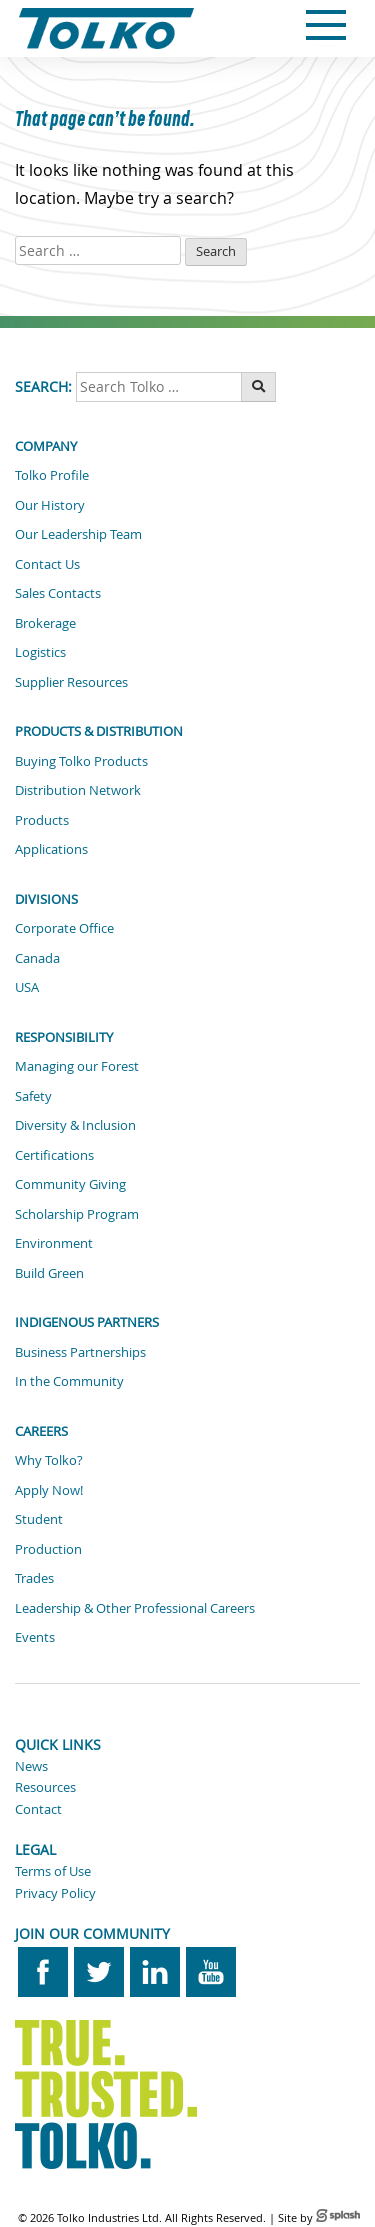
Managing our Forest (77, 1066)
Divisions (46, 899)
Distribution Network (78, 790)
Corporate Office (64, 928)
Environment (54, 1243)
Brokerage (45, 623)
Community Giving (70, 1184)
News (31, 1766)
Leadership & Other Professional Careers (135, 1608)
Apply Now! (49, 1490)
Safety (33, 1096)
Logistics (40, 652)
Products (42, 820)
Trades (34, 1578)
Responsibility (64, 1037)
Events (35, 1637)
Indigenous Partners (87, 1322)
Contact (38, 1809)
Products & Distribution (99, 731)
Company (46, 446)
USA (27, 987)
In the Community (69, 1381)
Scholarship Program (77, 1214)
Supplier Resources (71, 682)
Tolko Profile (52, 475)
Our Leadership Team (78, 534)
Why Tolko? (49, 1460)
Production (48, 1549)
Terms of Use (53, 1871)
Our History (50, 505)
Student (39, 1519)
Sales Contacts (58, 593)
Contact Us (47, 564)
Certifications (54, 1155)
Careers (41, 1431)
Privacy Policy (55, 1893)
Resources (45, 1787)
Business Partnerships (80, 1352)
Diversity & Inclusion (75, 1125)
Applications (51, 849)
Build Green (49, 1273)
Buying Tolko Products (81, 761)
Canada (37, 958)
